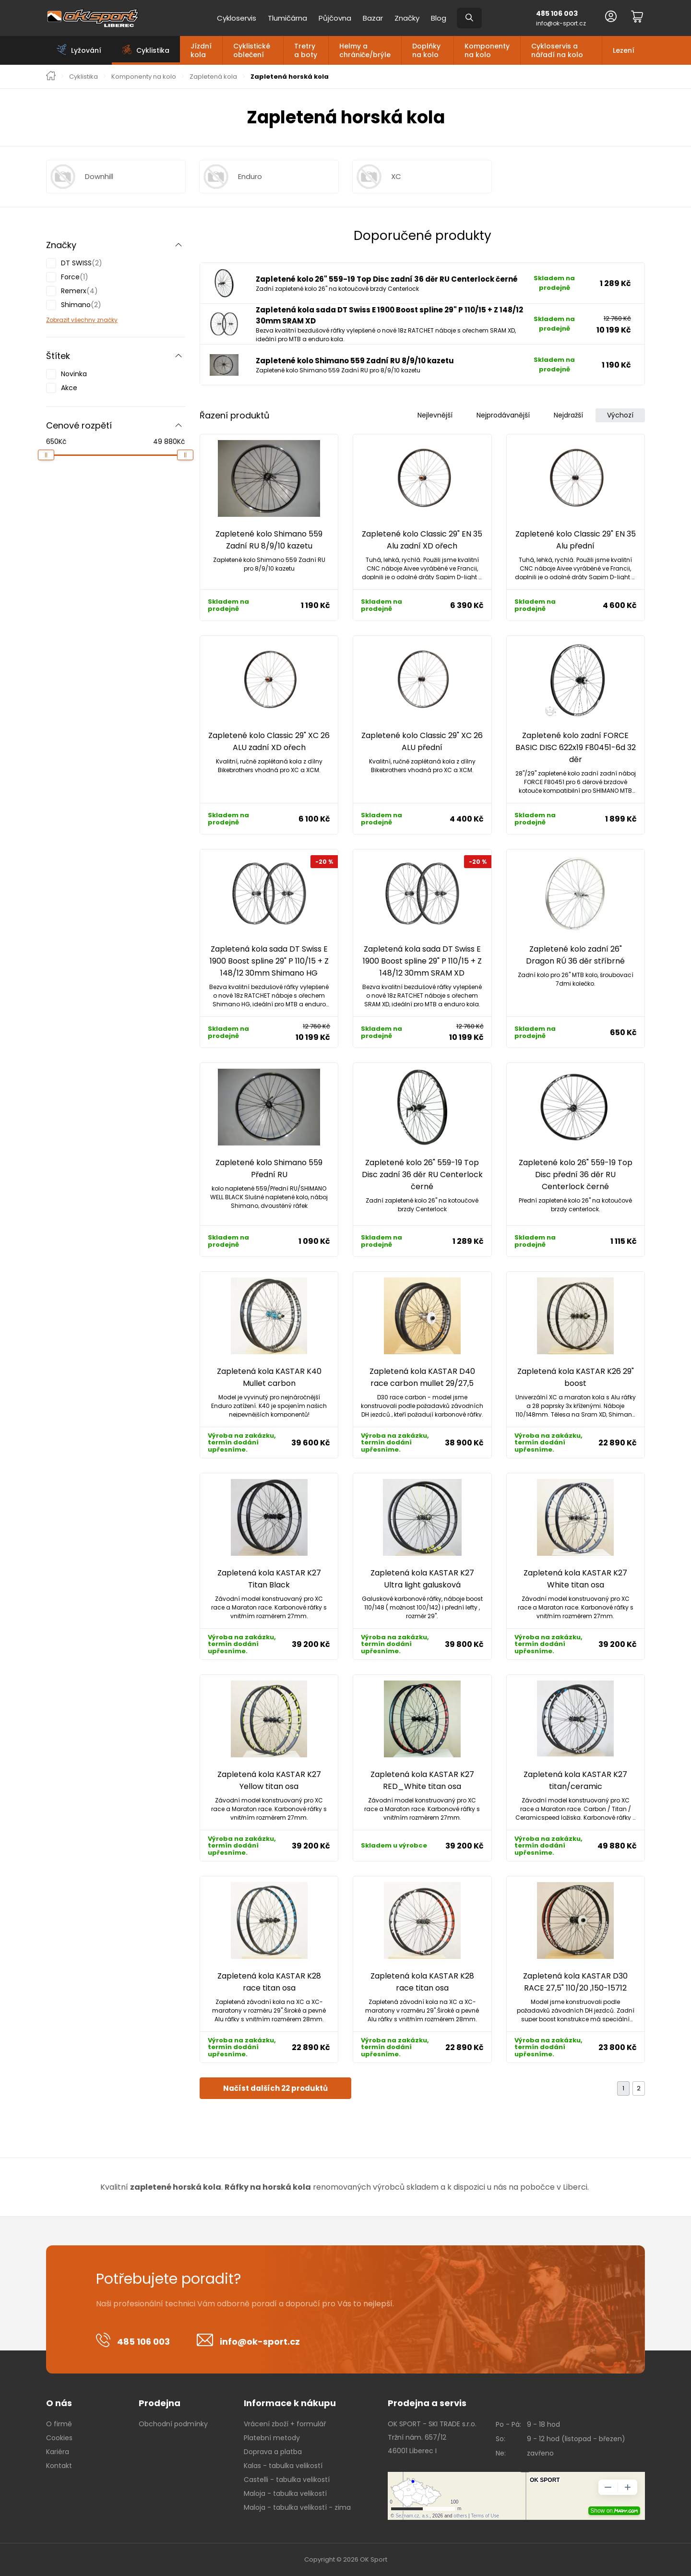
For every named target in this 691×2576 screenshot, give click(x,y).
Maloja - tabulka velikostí (285, 2493)
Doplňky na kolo (426, 50)
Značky (406, 18)
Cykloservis (236, 18)
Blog (438, 18)
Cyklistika (83, 77)
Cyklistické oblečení (251, 50)
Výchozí (620, 415)
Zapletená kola (213, 77)
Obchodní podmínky (173, 2424)
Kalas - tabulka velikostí (283, 2465)
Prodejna (159, 2403)
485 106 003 (557, 13)
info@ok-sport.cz (561, 23)
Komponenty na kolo (487, 50)
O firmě (59, 2424)
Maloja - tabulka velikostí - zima (297, 2507)
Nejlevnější (435, 415)
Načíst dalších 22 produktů (275, 2088)
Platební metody (272, 2438)
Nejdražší (568, 415)
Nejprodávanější (503, 415)
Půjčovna (335, 18)
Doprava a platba (273, 2452)
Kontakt (59, 2465)
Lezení (623, 50)
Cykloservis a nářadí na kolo (557, 50)
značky (106, 320)
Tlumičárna (287, 18)
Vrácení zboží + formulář (285, 2424)
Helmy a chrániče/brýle (365, 50)
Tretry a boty (305, 50)
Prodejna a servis (427, 2403)
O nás (59, 2403)
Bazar (373, 18)
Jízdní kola (201, 50)
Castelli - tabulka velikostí (287, 2479)
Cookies (59, 2438)
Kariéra (57, 2452)
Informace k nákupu (290, 2403)
